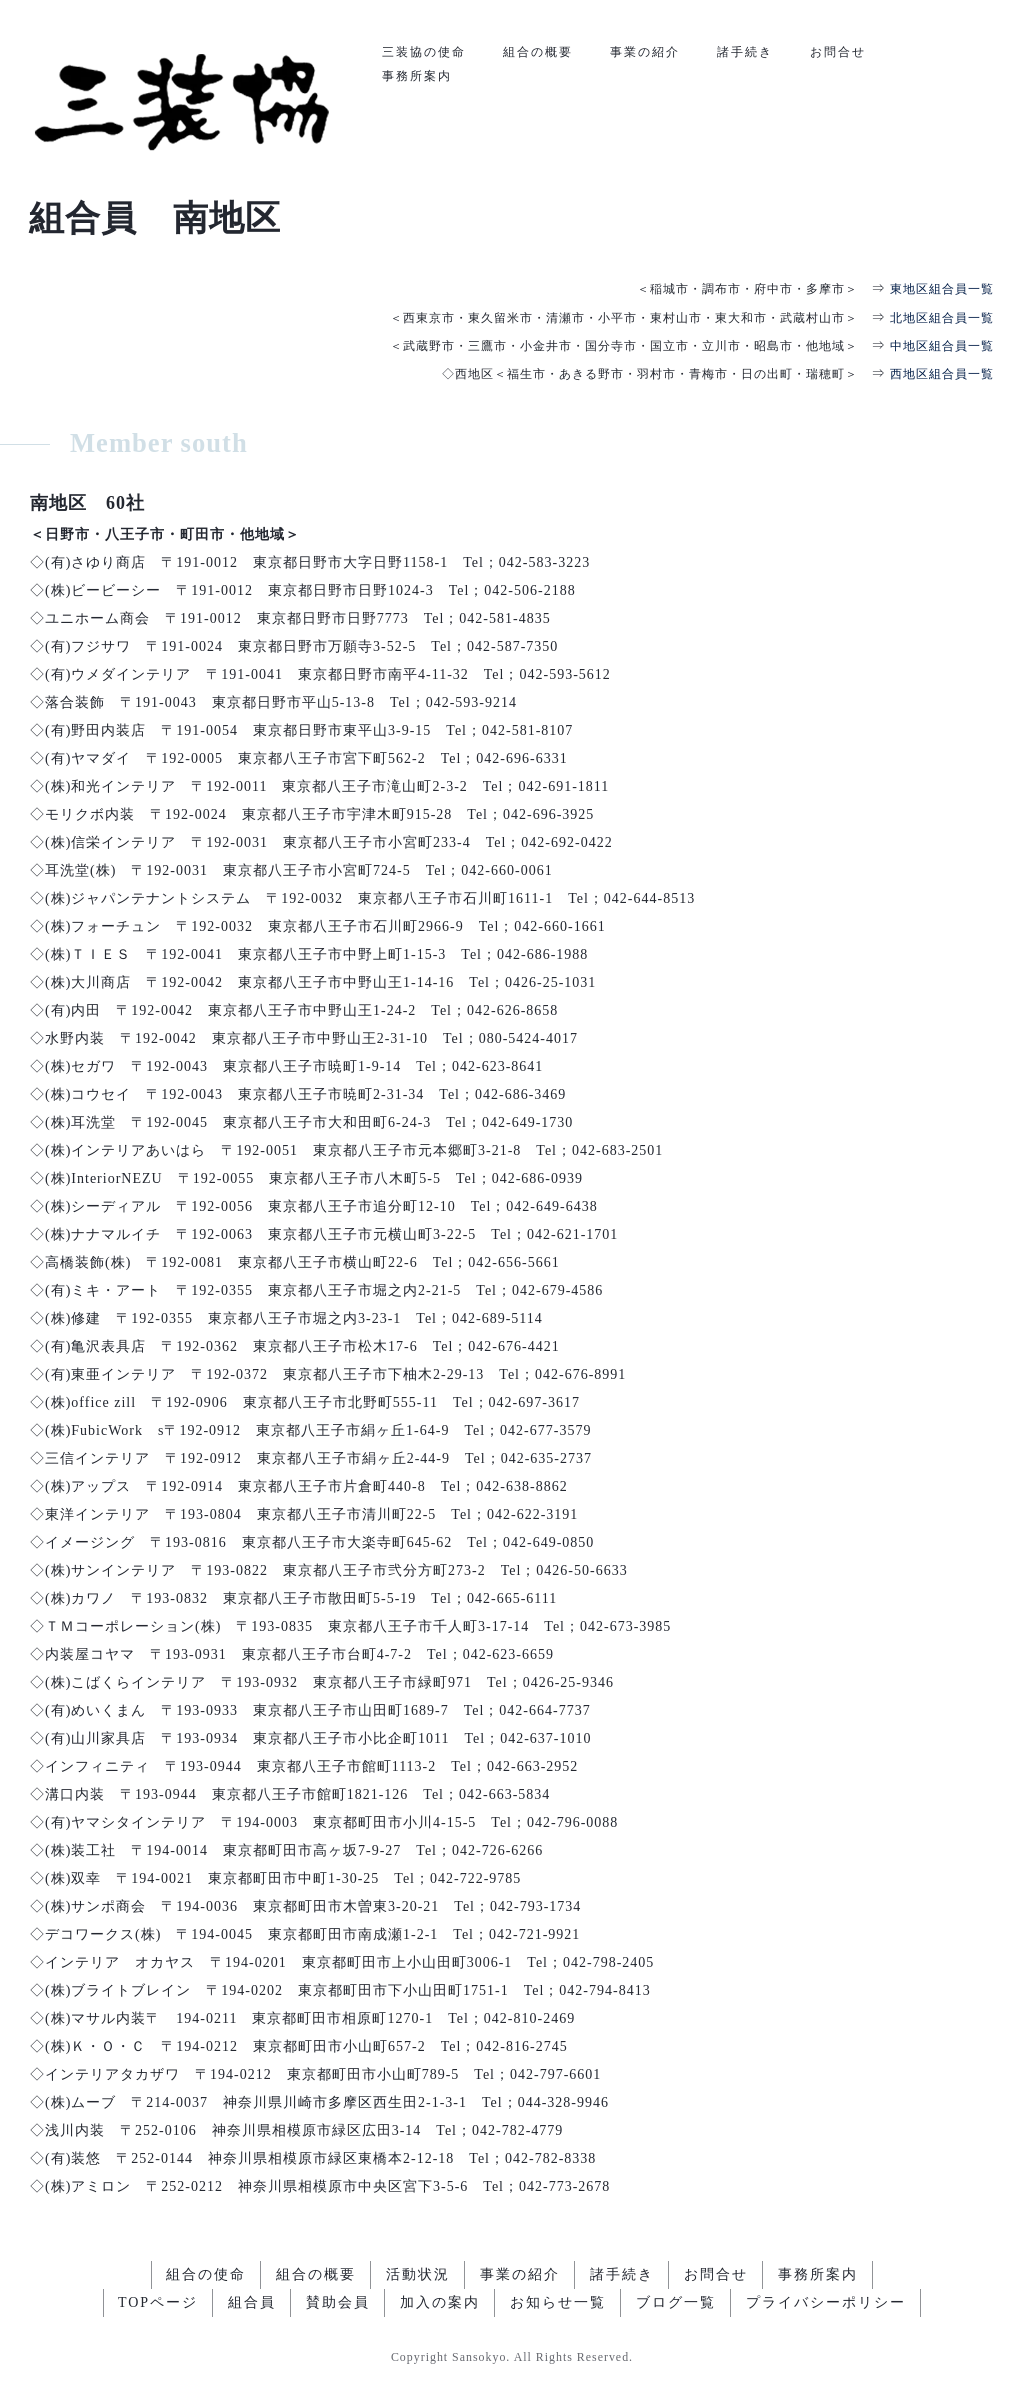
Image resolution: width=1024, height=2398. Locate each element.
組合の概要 (538, 52)
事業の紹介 (645, 52)
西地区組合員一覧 (942, 374)
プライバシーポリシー (826, 2302)
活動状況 (418, 2274)
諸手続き (745, 52)
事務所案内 (417, 76)
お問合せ (838, 52)
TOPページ (158, 2302)
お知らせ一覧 (558, 2302)
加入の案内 (440, 2302)
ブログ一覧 (676, 2302)
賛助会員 (338, 2302)
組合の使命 (206, 2274)
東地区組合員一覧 (942, 289)
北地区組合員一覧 (942, 318)
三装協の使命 (424, 52)
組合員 (252, 2302)
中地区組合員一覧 (942, 346)
